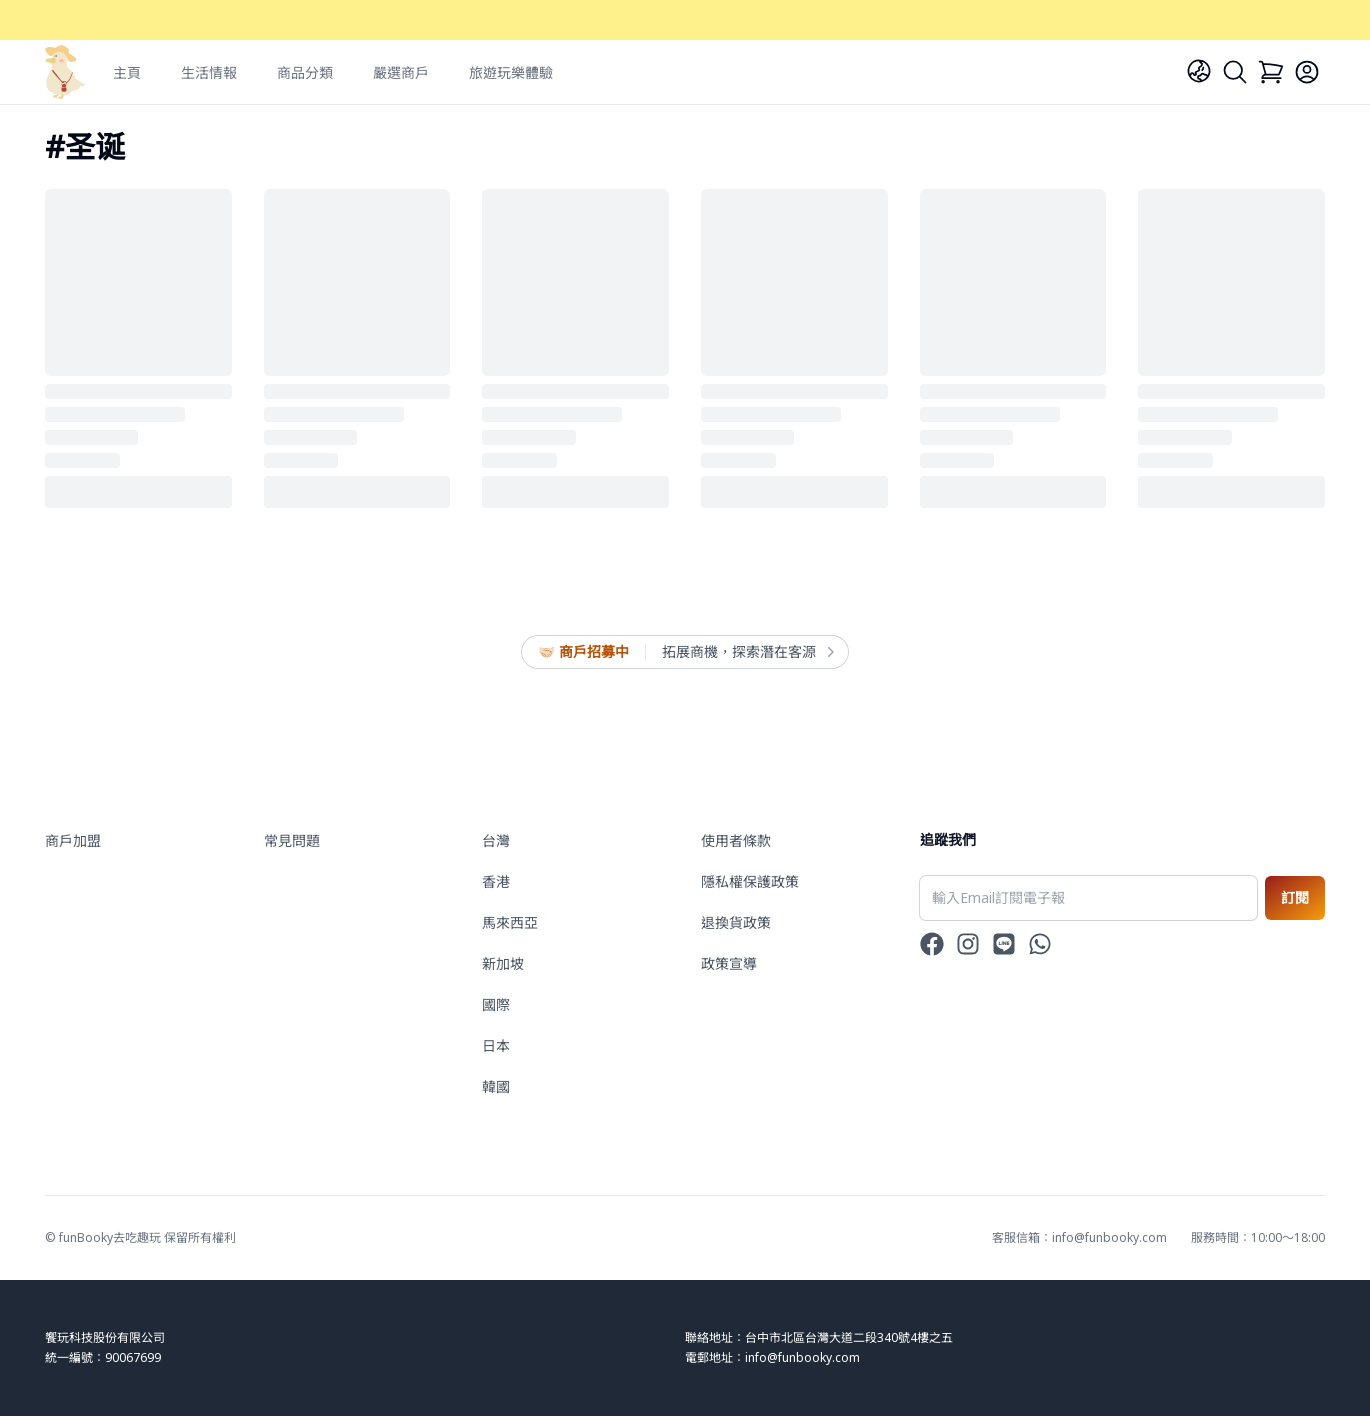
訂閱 (1295, 897)
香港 (496, 881)
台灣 (496, 840)
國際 (496, 1004)
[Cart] (1271, 72)
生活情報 (209, 72)
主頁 (127, 72)
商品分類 (305, 72)
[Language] (1199, 71)
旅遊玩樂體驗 (511, 72)
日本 (496, 1045)
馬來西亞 (510, 922)
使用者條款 (736, 840)
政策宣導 (729, 963)
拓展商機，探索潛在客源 (747, 652)
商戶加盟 (73, 840)
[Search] (1235, 72)
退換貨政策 (736, 922)
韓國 (496, 1086)
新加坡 (503, 963)
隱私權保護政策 (750, 881)
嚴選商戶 (401, 72)
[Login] (1307, 72)
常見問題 (292, 840)
